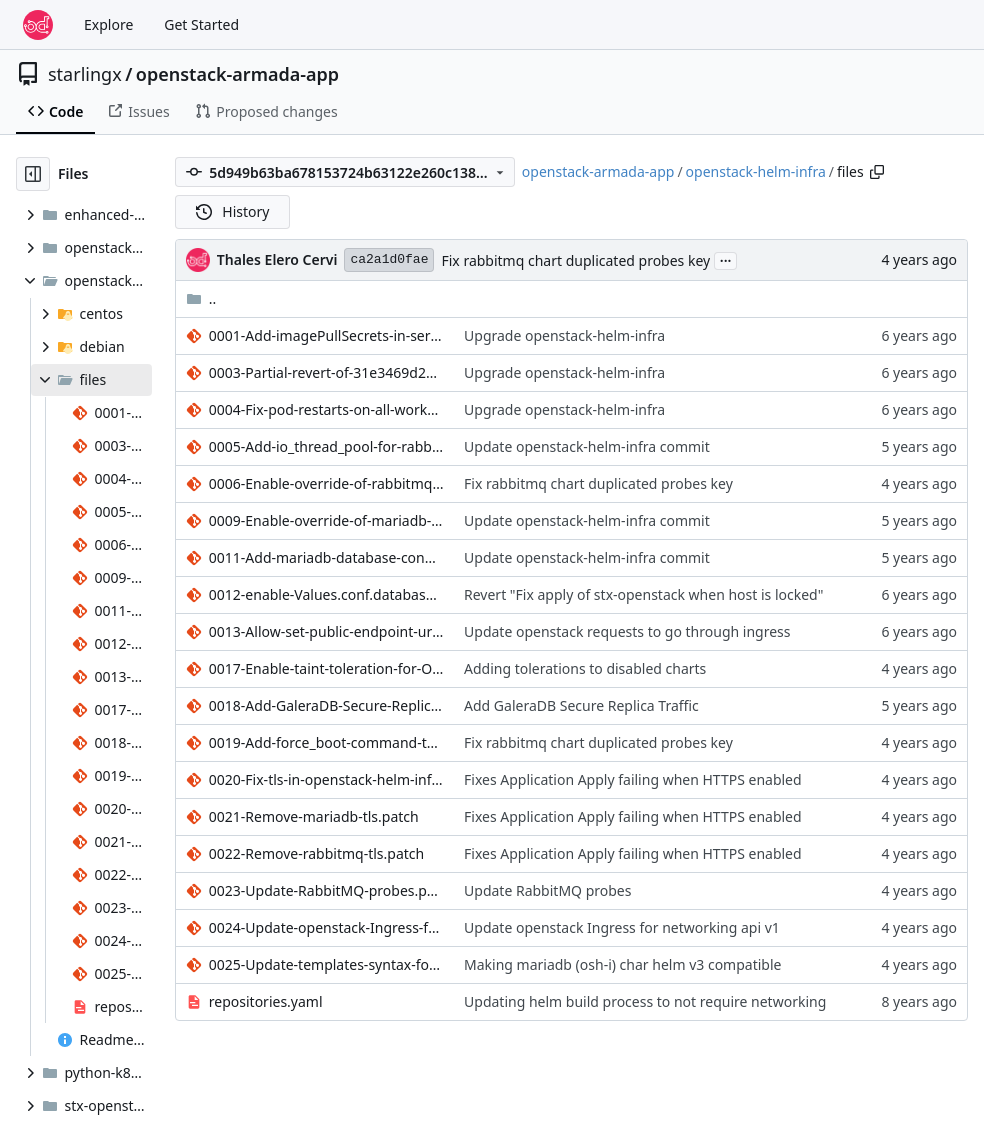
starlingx (85, 74)
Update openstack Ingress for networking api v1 (622, 927)
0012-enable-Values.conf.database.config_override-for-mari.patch (326, 594)
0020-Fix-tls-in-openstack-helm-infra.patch (326, 779)
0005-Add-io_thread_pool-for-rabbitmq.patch (326, 446)
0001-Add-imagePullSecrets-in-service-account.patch (326, 335)
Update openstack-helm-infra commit (587, 446)
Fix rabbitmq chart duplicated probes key (575, 260)
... (726, 259)
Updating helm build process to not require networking (645, 1001)
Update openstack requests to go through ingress (627, 631)
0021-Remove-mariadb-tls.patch (314, 816)
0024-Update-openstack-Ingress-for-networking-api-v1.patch (326, 927)
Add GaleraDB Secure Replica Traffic (581, 705)
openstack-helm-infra (756, 171)
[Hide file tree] (33, 174)
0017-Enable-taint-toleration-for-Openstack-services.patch (326, 668)
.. (201, 298)
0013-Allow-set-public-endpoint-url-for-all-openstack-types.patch (326, 631)
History (233, 211)
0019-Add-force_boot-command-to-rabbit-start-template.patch (326, 742)
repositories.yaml (266, 1001)
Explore (108, 24)
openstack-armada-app (237, 74)
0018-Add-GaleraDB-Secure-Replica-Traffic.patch (326, 705)
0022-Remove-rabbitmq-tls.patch (316, 853)
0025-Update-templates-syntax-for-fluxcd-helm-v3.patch (326, 964)
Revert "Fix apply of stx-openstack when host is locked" (643, 594)
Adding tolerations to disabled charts (585, 668)
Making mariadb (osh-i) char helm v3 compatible (622, 964)
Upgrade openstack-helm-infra (564, 335)
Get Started (201, 24)
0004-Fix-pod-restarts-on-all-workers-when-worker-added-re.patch (326, 409)
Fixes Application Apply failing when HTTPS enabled (633, 779)
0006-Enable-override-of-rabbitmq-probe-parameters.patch (326, 483)
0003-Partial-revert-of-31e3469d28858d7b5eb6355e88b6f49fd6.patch (326, 372)
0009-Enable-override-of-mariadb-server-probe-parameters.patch (326, 520)
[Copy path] (877, 172)
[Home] (38, 25)
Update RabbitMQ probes (547, 890)
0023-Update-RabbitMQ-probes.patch (326, 890)
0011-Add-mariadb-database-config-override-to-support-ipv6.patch (326, 557)
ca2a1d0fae (389, 259)
